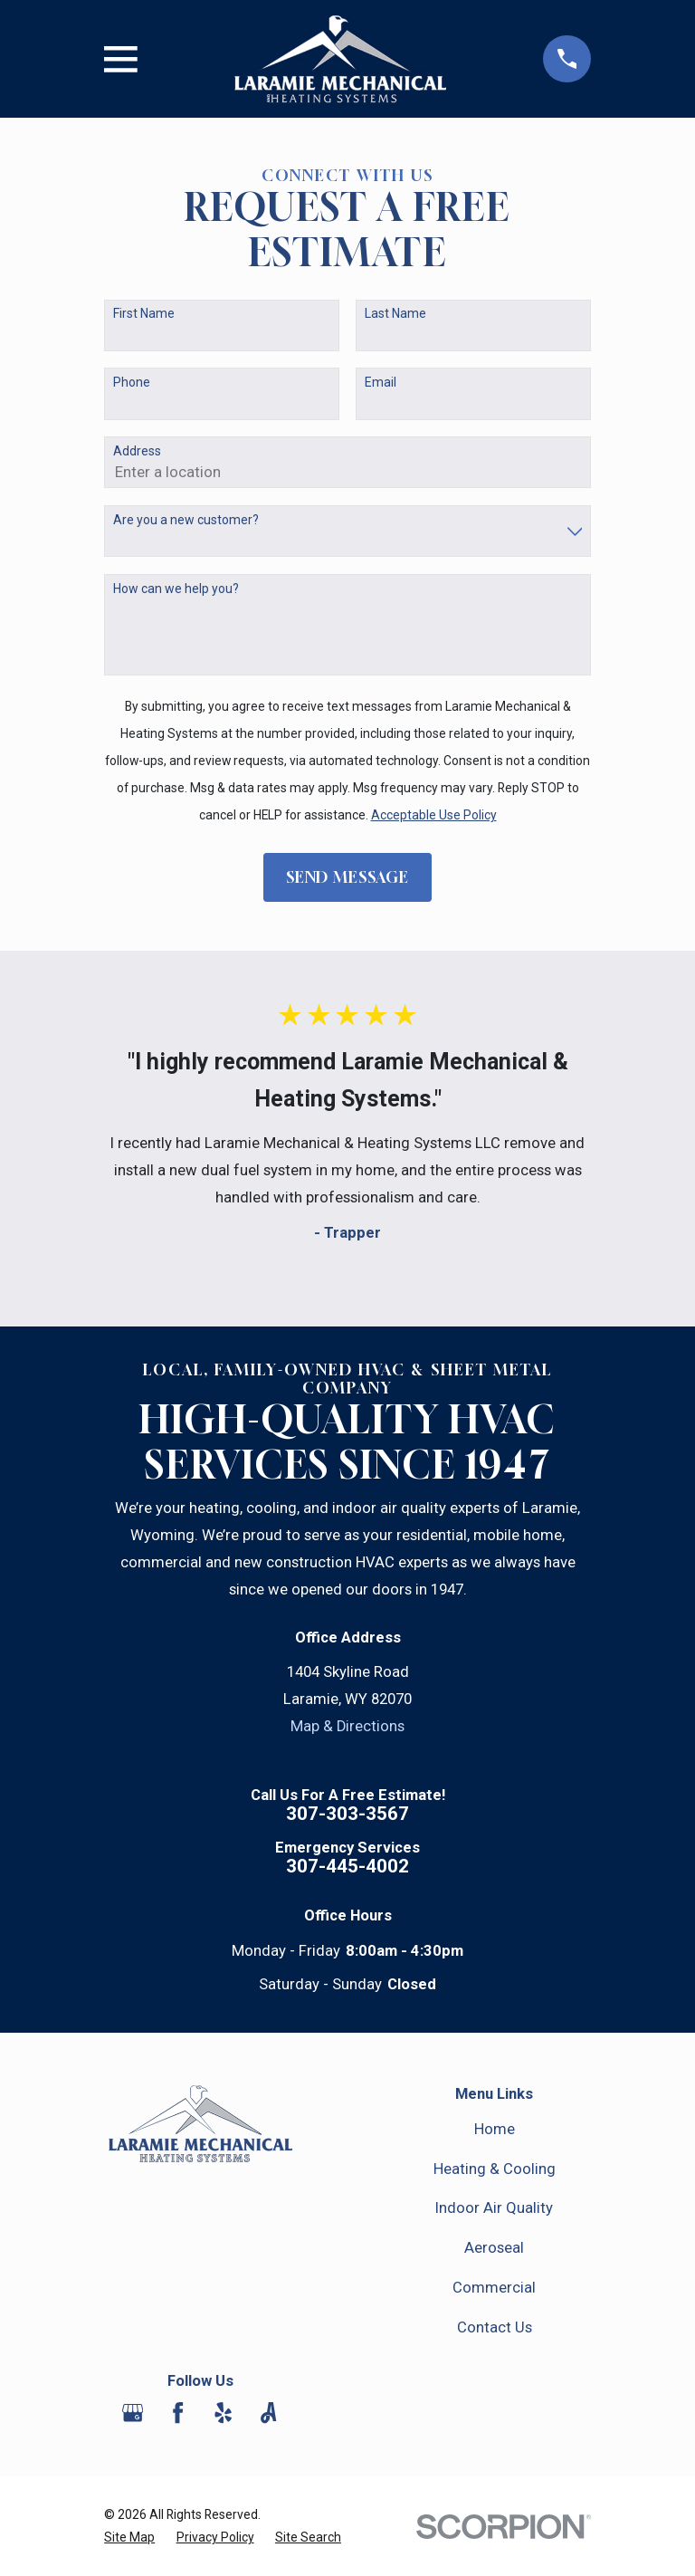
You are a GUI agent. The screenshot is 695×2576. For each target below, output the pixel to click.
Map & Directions (347, 1726)
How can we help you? (176, 588)
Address (137, 451)
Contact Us (494, 2327)
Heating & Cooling (494, 2169)
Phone (131, 382)
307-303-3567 (347, 1814)
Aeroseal (494, 2247)
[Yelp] (223, 2412)
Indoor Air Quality (494, 2208)
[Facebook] (177, 2412)
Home (494, 2129)
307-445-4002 (347, 1866)
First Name (144, 313)
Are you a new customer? (186, 519)
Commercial (494, 2287)
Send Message (347, 877)
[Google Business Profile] (132, 2412)
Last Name (395, 313)
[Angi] (268, 2412)
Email (380, 382)
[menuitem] (129, 2537)
